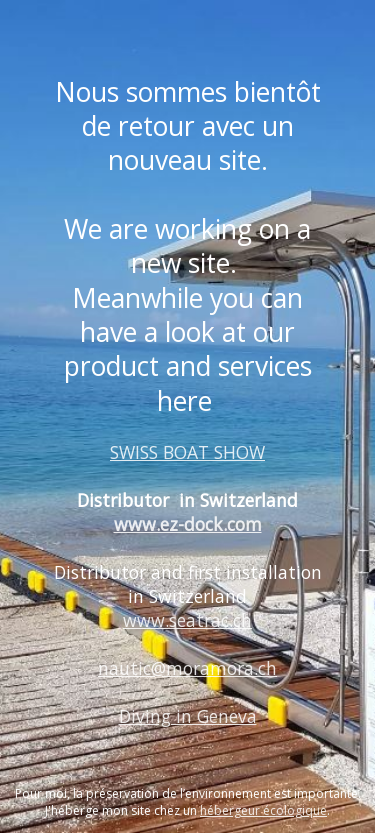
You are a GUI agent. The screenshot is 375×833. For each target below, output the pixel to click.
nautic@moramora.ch (187, 668)
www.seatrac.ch (187, 620)
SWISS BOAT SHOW (187, 452)
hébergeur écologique (263, 810)
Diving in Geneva (188, 716)
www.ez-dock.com (188, 524)
